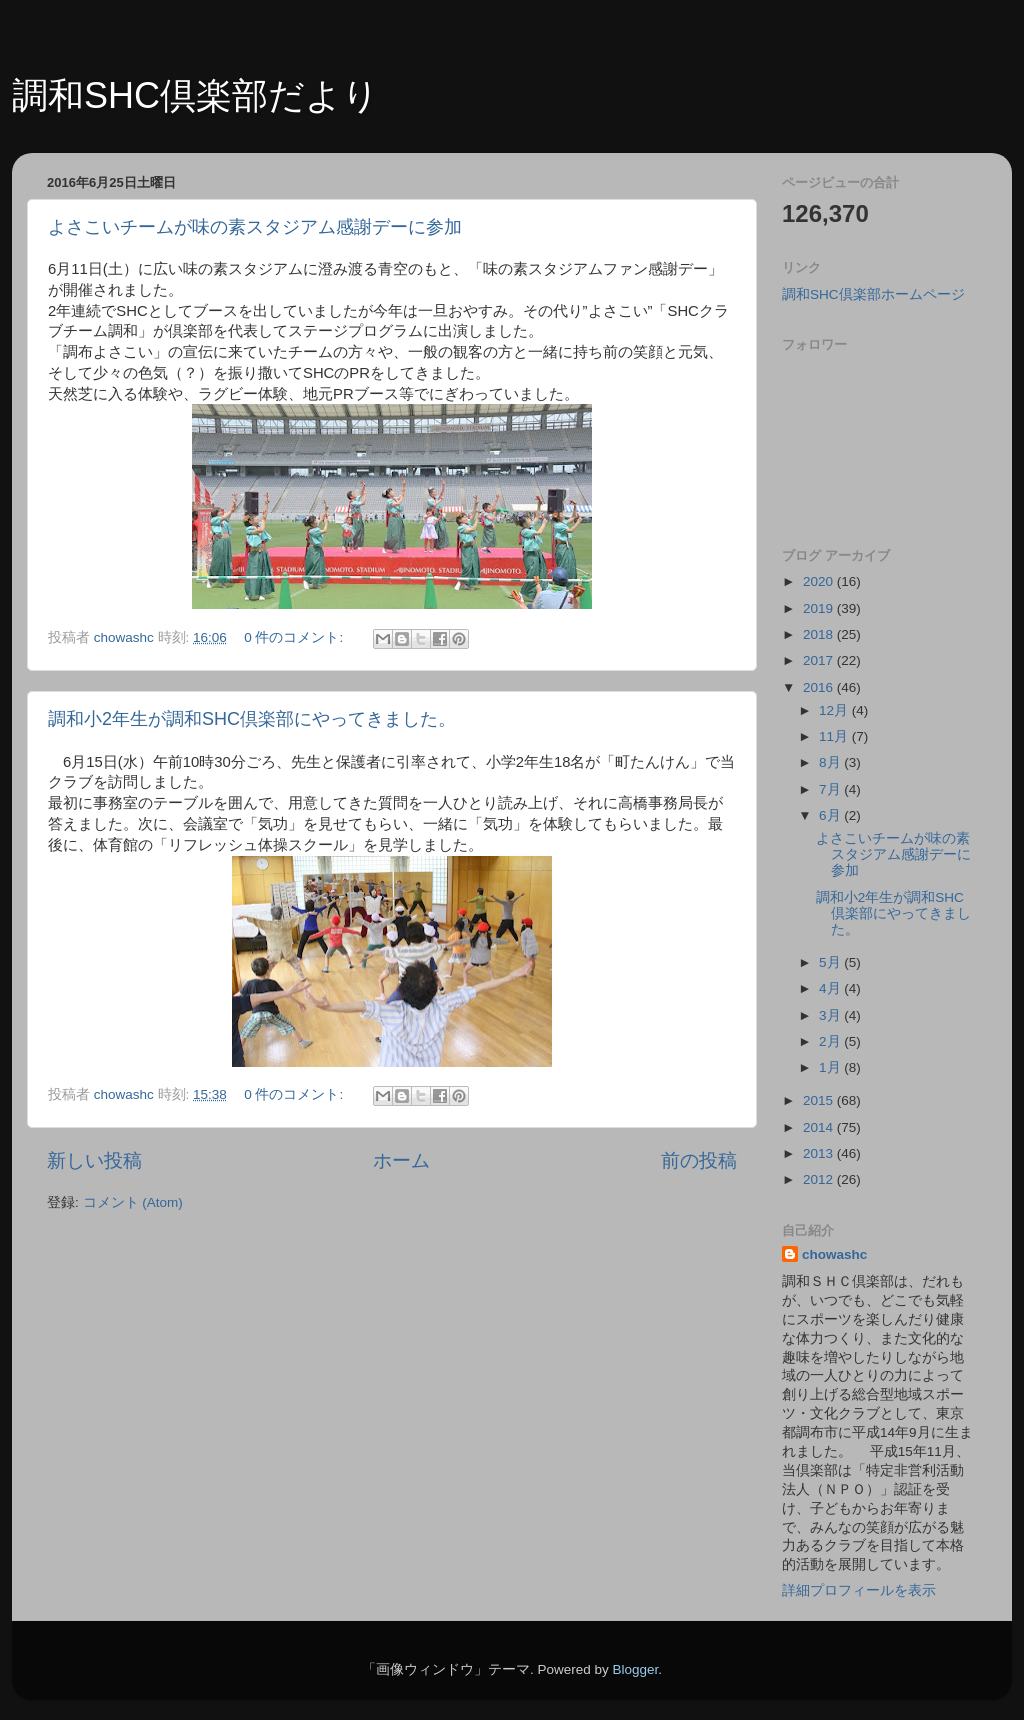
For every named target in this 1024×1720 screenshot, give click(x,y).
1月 (831, 1067)
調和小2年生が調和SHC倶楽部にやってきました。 (252, 719)
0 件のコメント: (295, 637)
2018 (820, 634)
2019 (820, 608)
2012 (820, 1179)
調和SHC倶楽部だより (195, 95)
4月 (831, 988)
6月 (831, 815)
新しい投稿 (94, 1160)
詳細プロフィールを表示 (859, 1590)
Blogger (635, 1669)
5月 (831, 962)
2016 (820, 687)
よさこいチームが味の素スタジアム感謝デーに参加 (255, 227)
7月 (831, 789)
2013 (820, 1153)
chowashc (834, 1254)
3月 (831, 1015)
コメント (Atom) (133, 1202)
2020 (820, 581)
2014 (820, 1127)
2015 (820, 1100)
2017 (820, 660)
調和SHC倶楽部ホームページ (873, 294)
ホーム (401, 1160)
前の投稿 (699, 1160)
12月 (835, 710)
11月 (835, 736)
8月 (831, 762)
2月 (831, 1041)
